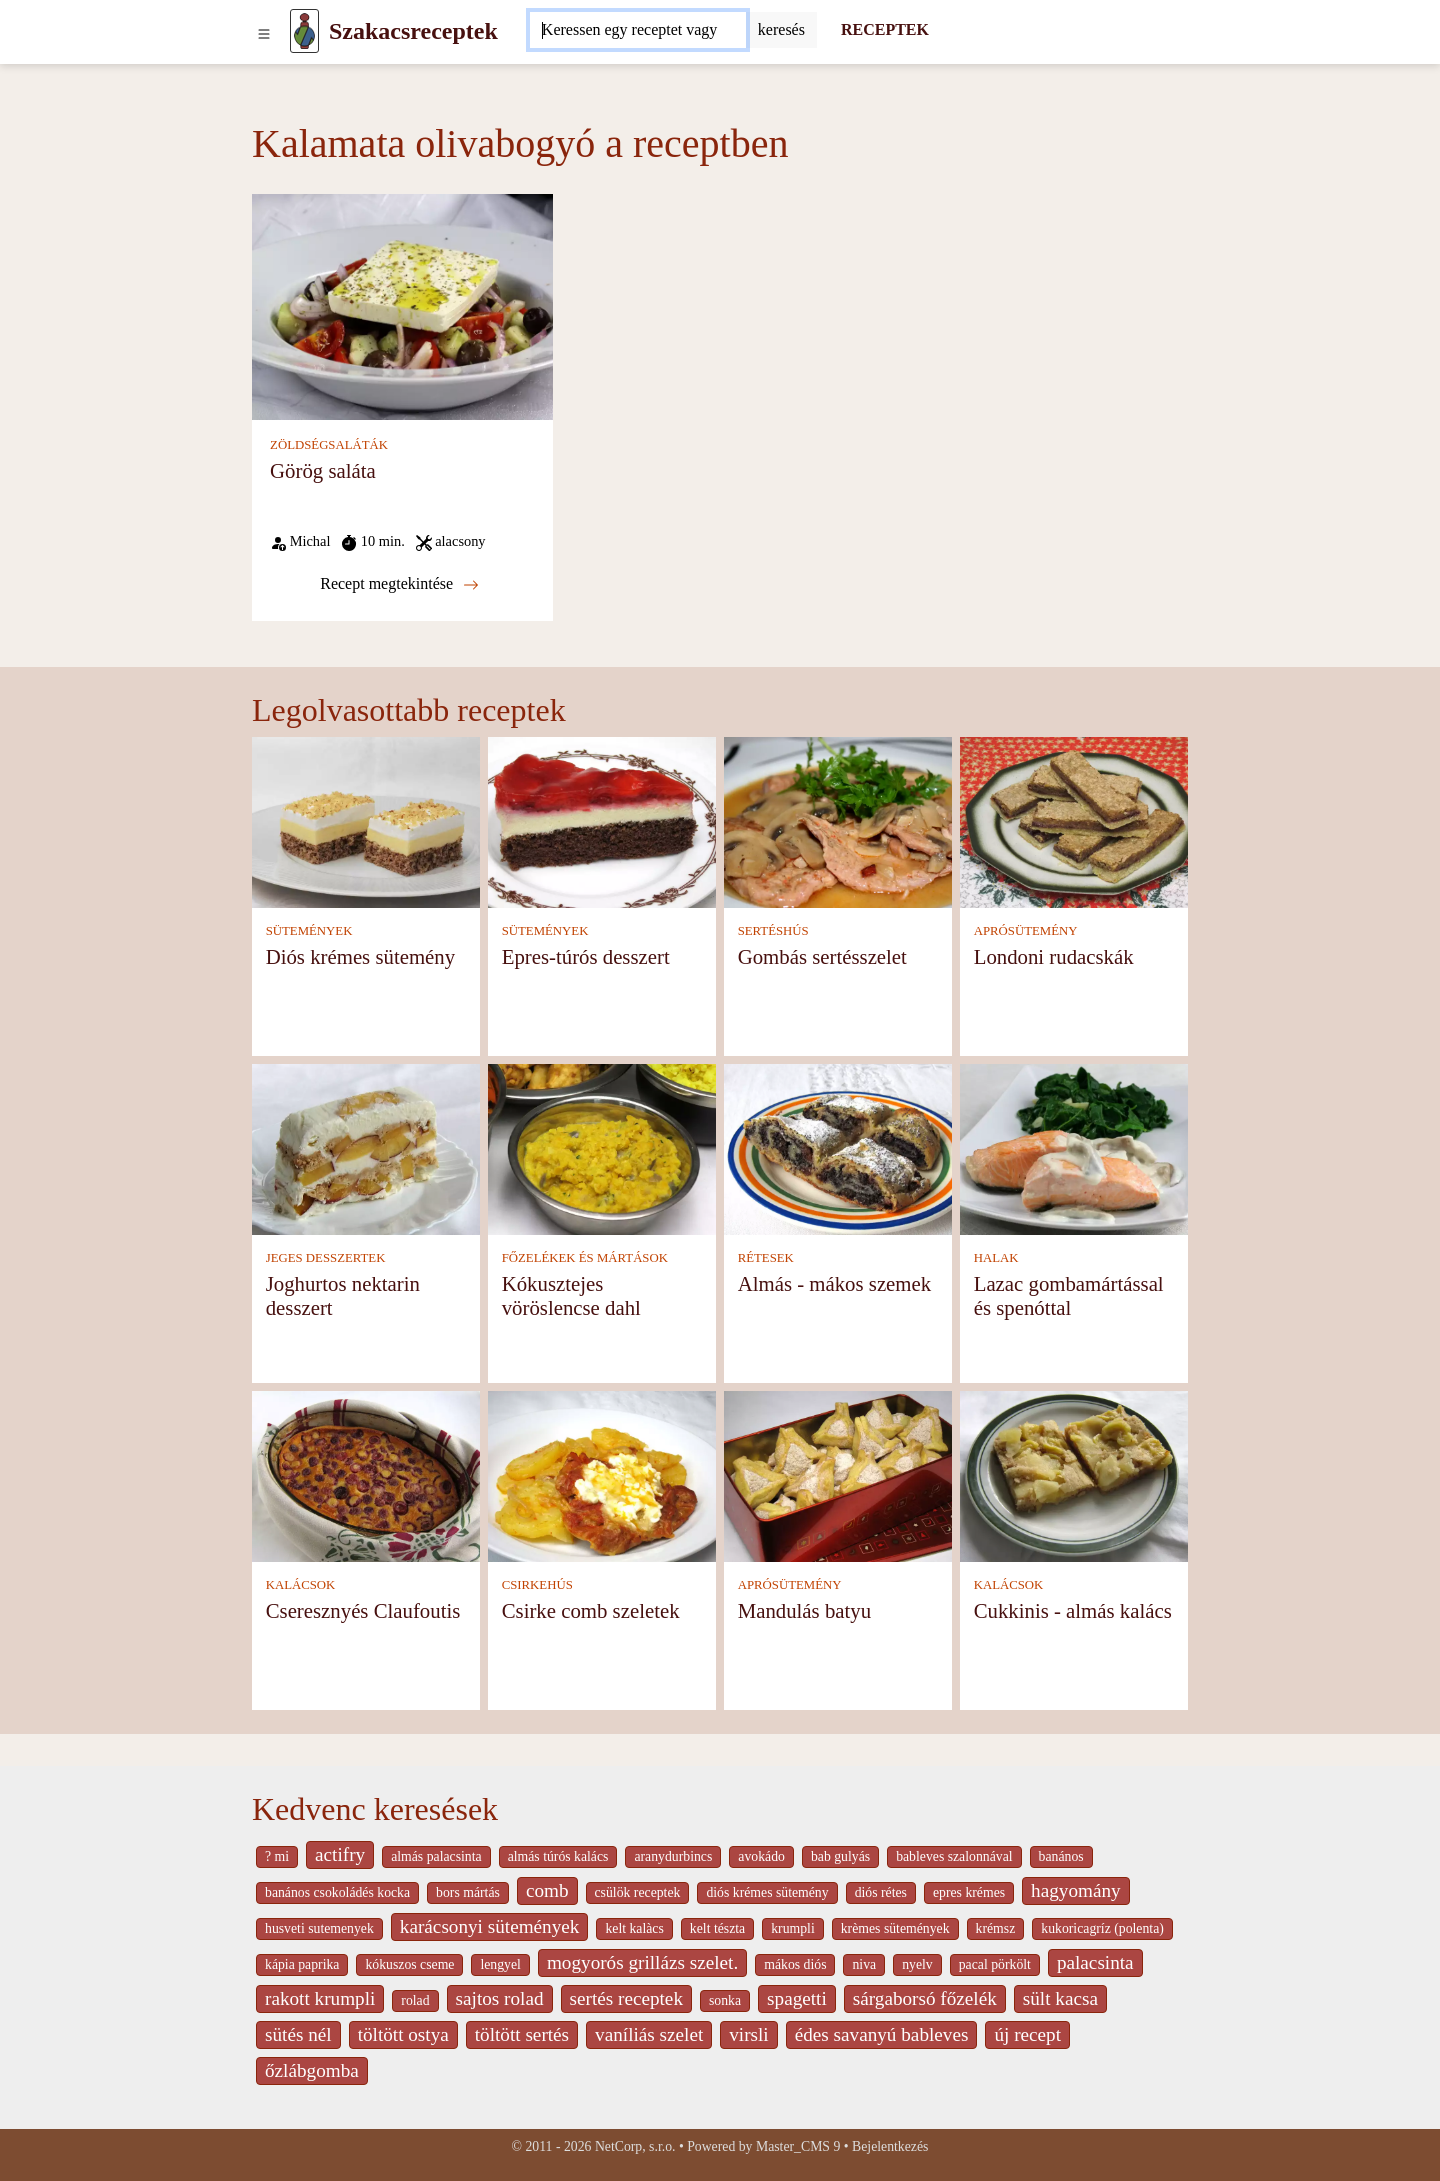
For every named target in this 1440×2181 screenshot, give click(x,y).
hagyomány (1076, 1890)
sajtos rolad (500, 1998)
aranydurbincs (673, 1856)
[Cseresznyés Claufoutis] (366, 1475)
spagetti (797, 1998)
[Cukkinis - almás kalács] (1074, 1475)
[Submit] (781, 30)
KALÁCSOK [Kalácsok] (301, 1585)
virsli (748, 2034)
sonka (725, 2000)
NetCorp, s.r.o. (635, 2146)
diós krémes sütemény (767, 1892)
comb (547, 1890)
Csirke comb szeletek (591, 1610)
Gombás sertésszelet (822, 956)
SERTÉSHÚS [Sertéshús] (773, 931)
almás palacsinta (436, 1856)
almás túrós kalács (558, 1856)
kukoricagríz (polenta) (1102, 1928)
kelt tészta (717, 1928)
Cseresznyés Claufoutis (363, 1610)
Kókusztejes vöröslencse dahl (571, 1295)
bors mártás (468, 1892)
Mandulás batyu (804, 1610)
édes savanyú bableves (882, 2034)
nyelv (917, 1964)
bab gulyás (840, 1856)
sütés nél (298, 2034)
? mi (277, 1856)
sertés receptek (626, 1998)
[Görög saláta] (402, 305)
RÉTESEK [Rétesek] (766, 1258)
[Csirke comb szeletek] (602, 1475)
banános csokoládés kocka (337, 1892)
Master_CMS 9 (798, 2146)
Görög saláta (323, 470)
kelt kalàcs (634, 1928)
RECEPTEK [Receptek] (885, 29)
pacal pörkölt (995, 1964)
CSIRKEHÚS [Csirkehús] (537, 1585)
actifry (340, 1854)
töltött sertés (522, 2034)
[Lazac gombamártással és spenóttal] (1074, 1148)
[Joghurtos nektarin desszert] (366, 1148)
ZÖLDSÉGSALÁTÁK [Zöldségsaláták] (329, 445)
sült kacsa (1060, 1998)
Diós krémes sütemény (360, 956)
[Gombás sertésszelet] (838, 821)
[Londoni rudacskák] (1074, 821)
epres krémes (969, 1892)
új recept (1027, 2034)
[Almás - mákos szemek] (838, 1148)
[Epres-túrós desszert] (602, 821)
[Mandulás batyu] (838, 1475)
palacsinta (1095, 1962)
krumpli (793, 1928)
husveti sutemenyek (319, 1928)
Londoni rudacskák (1054, 956)
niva (864, 1964)
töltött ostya (403, 2034)
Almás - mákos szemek (834, 1283)
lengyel (500, 1964)
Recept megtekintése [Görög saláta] (399, 584)
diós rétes (881, 1892)
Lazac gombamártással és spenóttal (1069, 1295)
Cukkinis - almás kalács (1073, 1610)
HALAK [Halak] (996, 1258)
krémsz (996, 1928)
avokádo (761, 1856)
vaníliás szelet (649, 2034)
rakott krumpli (320, 1998)
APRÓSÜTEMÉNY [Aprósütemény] (1026, 931)
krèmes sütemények (895, 1928)
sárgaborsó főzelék (925, 1998)
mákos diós (795, 1964)
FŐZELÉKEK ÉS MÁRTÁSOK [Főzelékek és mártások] (585, 1258)
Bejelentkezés (890, 2146)
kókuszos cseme (409, 1964)
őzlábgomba (312, 2070)
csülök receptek (638, 1892)
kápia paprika (302, 1964)
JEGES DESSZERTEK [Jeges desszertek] (326, 1258)
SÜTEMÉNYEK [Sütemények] (309, 931)
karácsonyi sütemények (490, 1926)
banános (1061, 1856)
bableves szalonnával (954, 1856)
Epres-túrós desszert (586, 956)
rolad (415, 2000)
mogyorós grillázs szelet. (642, 1962)
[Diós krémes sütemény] (366, 821)
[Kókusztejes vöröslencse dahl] (602, 1148)
